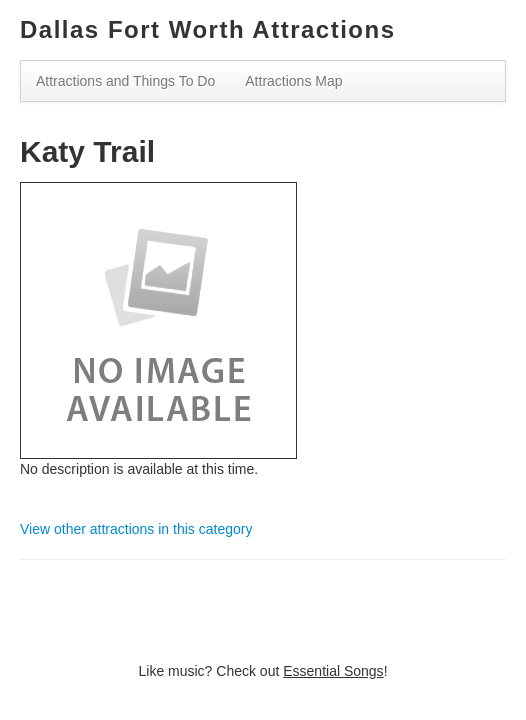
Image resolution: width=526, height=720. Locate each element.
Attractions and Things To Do (125, 81)
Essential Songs (333, 671)
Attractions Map (293, 81)
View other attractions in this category (136, 529)
